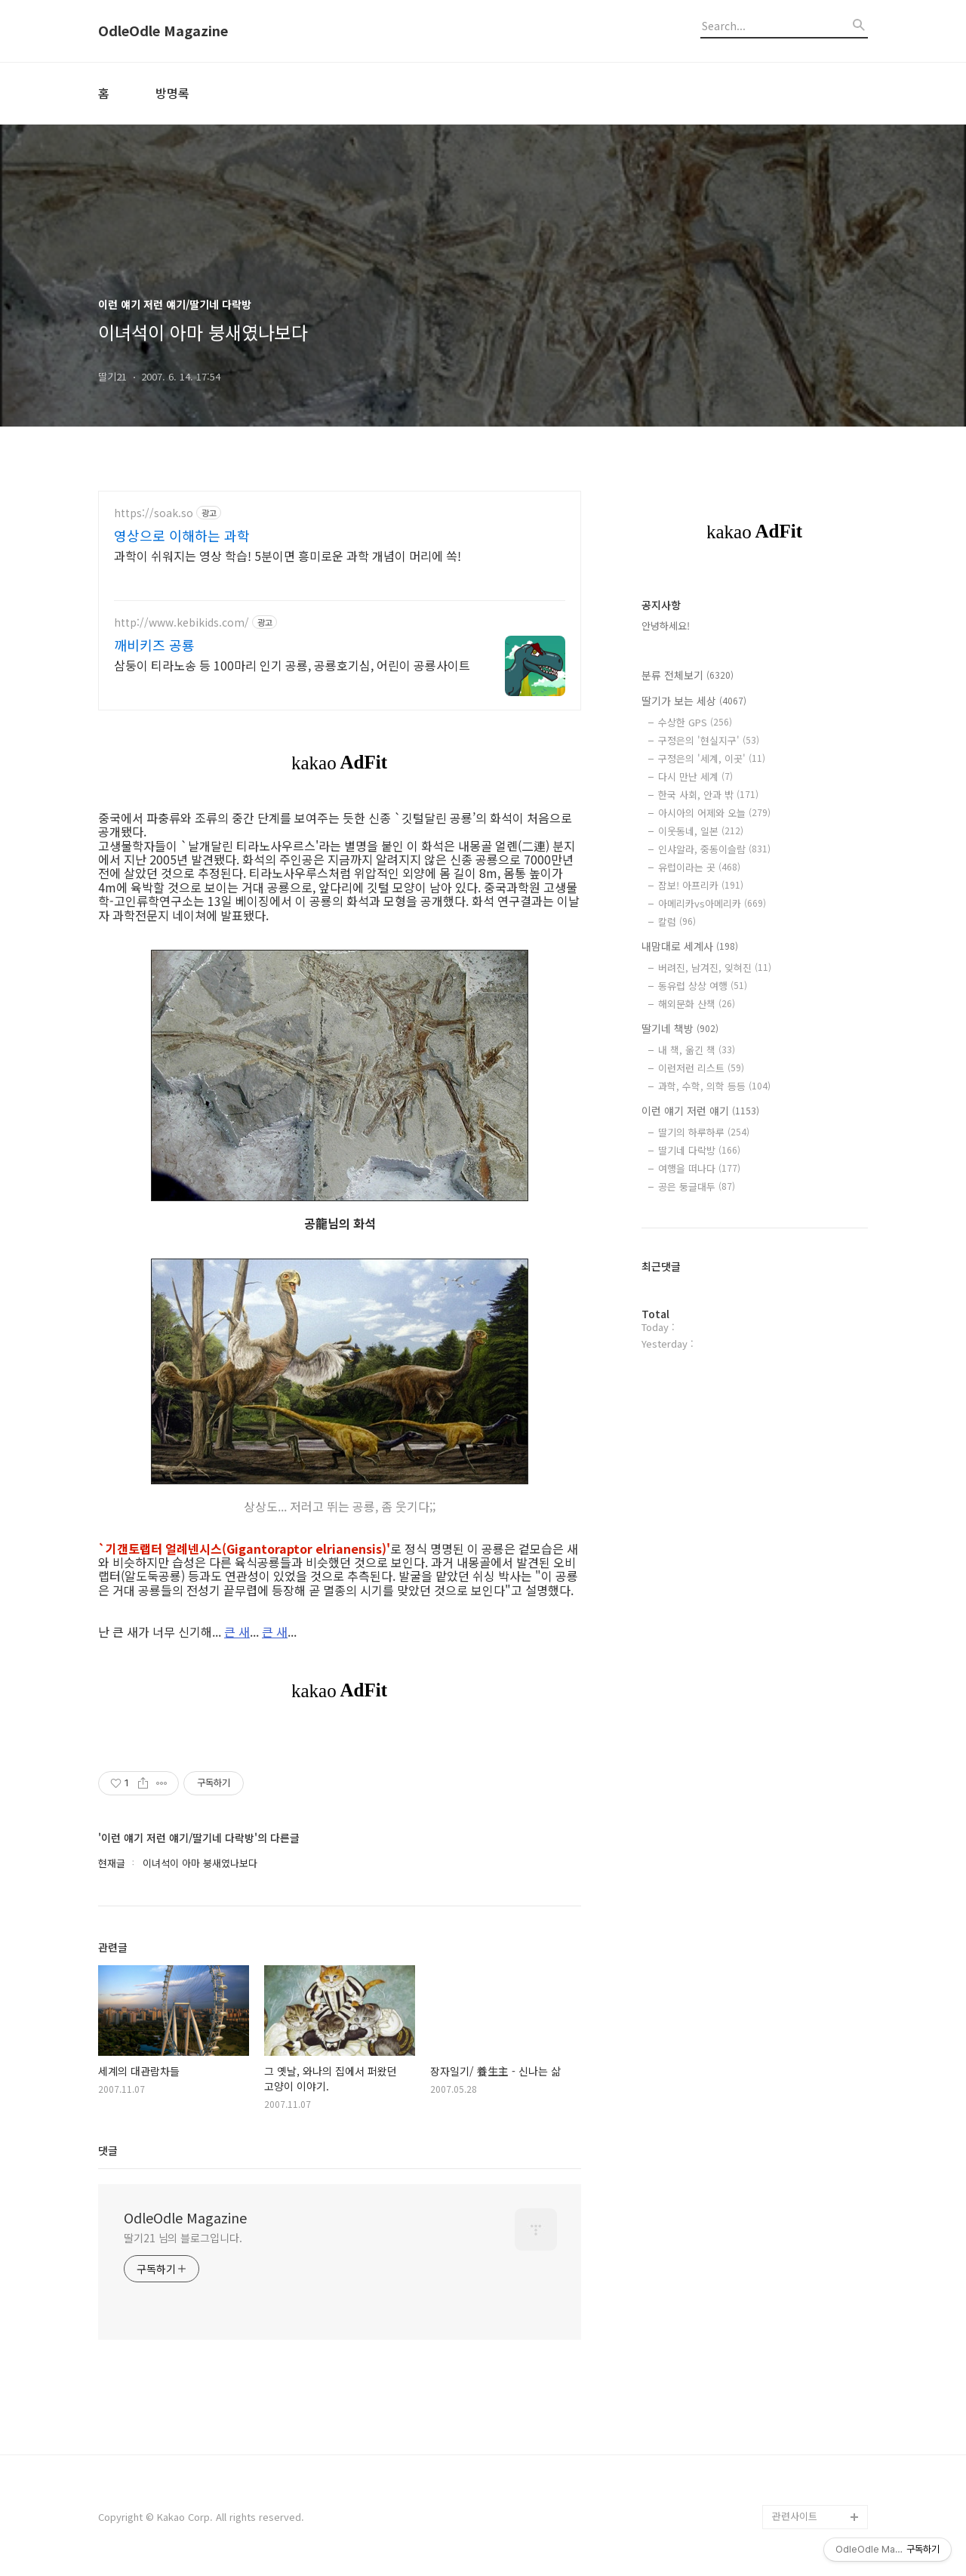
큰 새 (237, 1631)
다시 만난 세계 (695, 776)
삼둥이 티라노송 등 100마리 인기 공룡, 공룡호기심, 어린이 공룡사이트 (292, 664)
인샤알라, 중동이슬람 (714, 849)
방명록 (172, 93)
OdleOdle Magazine (163, 31)
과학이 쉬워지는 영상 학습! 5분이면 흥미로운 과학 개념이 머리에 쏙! (287, 555)
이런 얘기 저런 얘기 (700, 1110)
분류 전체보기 (687, 675)
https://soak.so (153, 513)
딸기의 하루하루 (703, 1132)
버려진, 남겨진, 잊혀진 (714, 967)
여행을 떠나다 (699, 1168)
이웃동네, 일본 (700, 831)
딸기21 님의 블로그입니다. (183, 2237)
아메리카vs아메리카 (712, 903)
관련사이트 (794, 2516)
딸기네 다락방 (699, 1150)
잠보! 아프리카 (700, 885)
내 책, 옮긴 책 (696, 1050)
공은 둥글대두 (696, 1186)
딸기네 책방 (679, 1028)
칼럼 (677, 921)
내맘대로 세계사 (689, 946)
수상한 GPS (695, 722)
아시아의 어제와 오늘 (714, 813)
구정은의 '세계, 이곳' (711, 758)
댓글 (108, 2150)
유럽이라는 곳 (699, 867)
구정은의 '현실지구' (708, 740)
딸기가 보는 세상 (693, 700)
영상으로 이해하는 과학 (182, 535)
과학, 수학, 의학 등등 (714, 1086)
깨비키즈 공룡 (154, 645)
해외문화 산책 (696, 1004)
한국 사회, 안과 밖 (708, 794)
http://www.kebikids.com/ (181, 622)
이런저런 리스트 (701, 1068)
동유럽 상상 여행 (702, 985)
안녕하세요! (665, 625)
